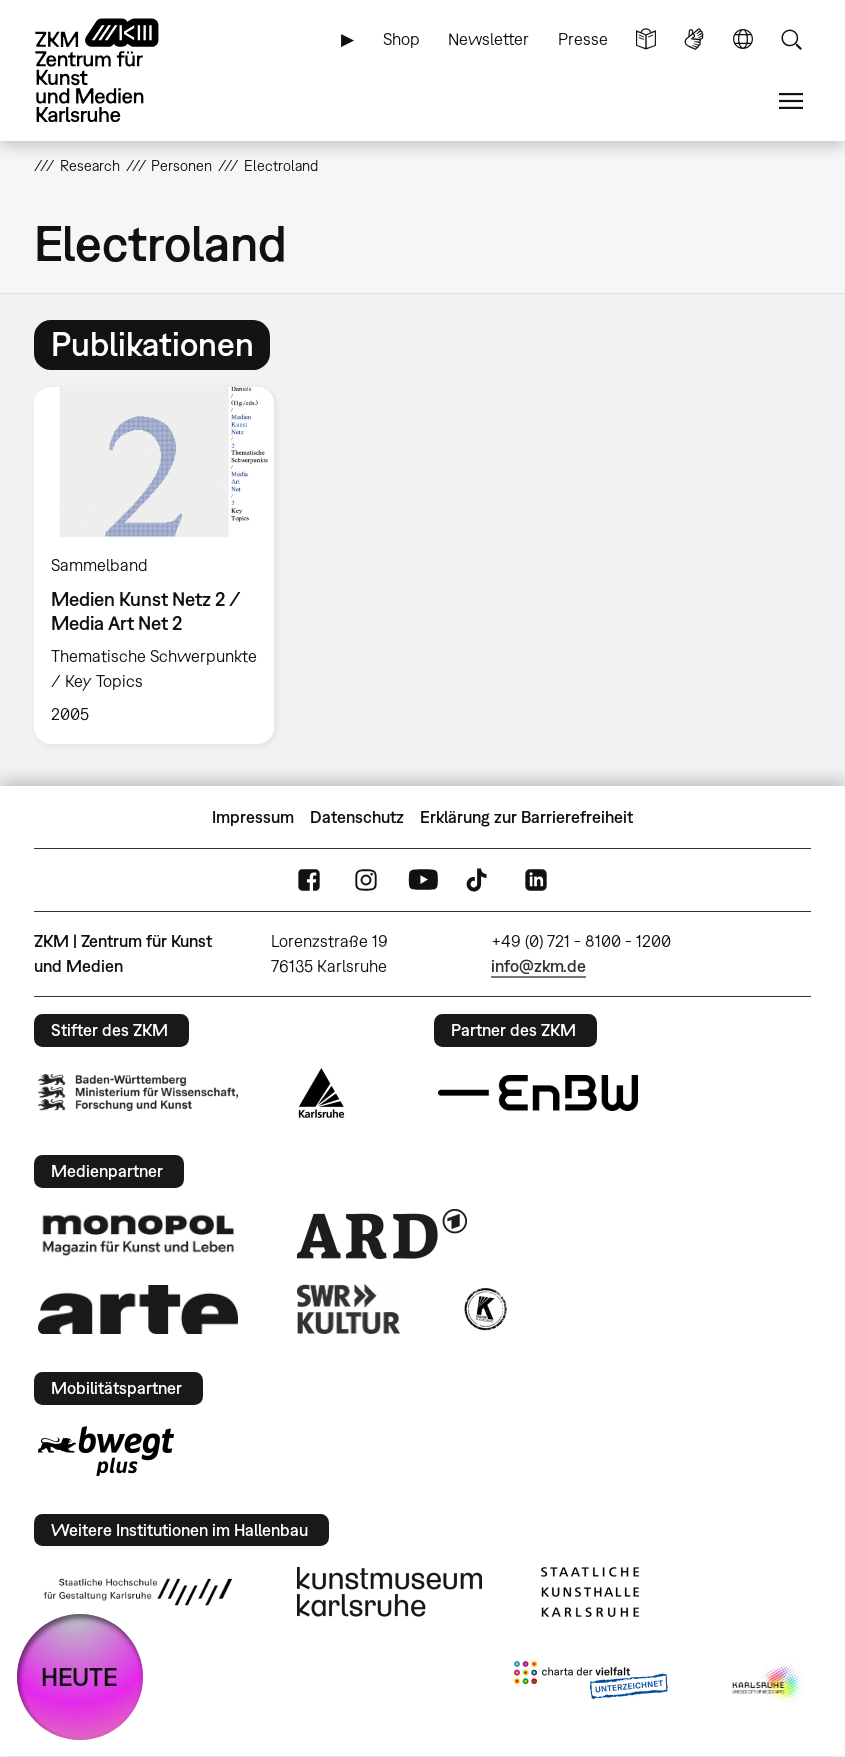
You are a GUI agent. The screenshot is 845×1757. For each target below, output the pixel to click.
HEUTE (79, 1676)
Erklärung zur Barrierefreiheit (526, 817)
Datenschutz (357, 817)
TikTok (479, 880)
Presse (583, 39)
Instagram (366, 880)
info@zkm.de (538, 966)
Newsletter (488, 39)
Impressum (253, 817)
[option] (162, 566)
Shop (401, 39)
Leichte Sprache (646, 39)
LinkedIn (536, 880)
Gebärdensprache (694, 39)
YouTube (423, 880)
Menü (791, 101)
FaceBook (309, 880)
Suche (791, 39)
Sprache (743, 39)
